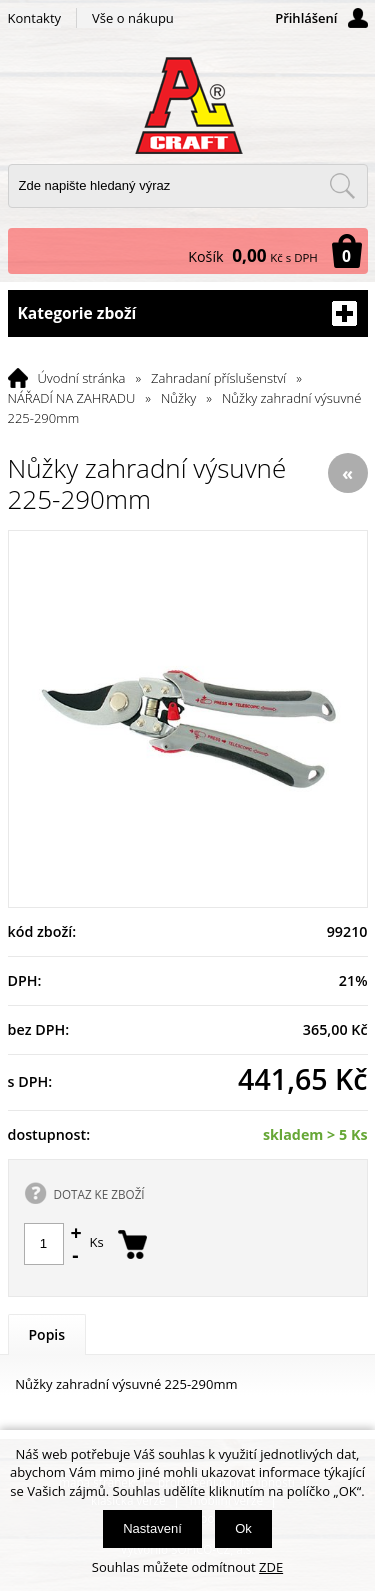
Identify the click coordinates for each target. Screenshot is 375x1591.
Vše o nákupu (133, 18)
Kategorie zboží (188, 313)
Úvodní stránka (82, 378)
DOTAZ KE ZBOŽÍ (99, 1194)
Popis (47, 1334)
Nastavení (152, 1528)
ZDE (271, 1567)
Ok (243, 1528)
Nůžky (178, 398)
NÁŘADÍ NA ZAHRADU (72, 398)
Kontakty (35, 18)
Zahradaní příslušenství (218, 378)
